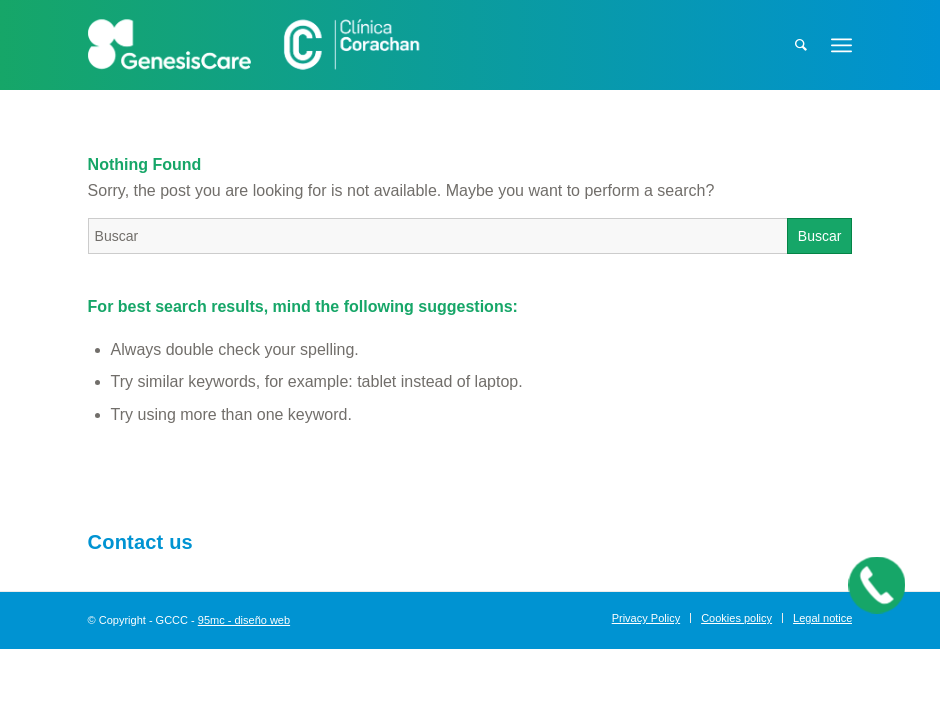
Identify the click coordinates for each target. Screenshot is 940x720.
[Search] (801, 45)
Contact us (140, 542)
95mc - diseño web (244, 620)
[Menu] (841, 45)
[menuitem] (801, 45)
